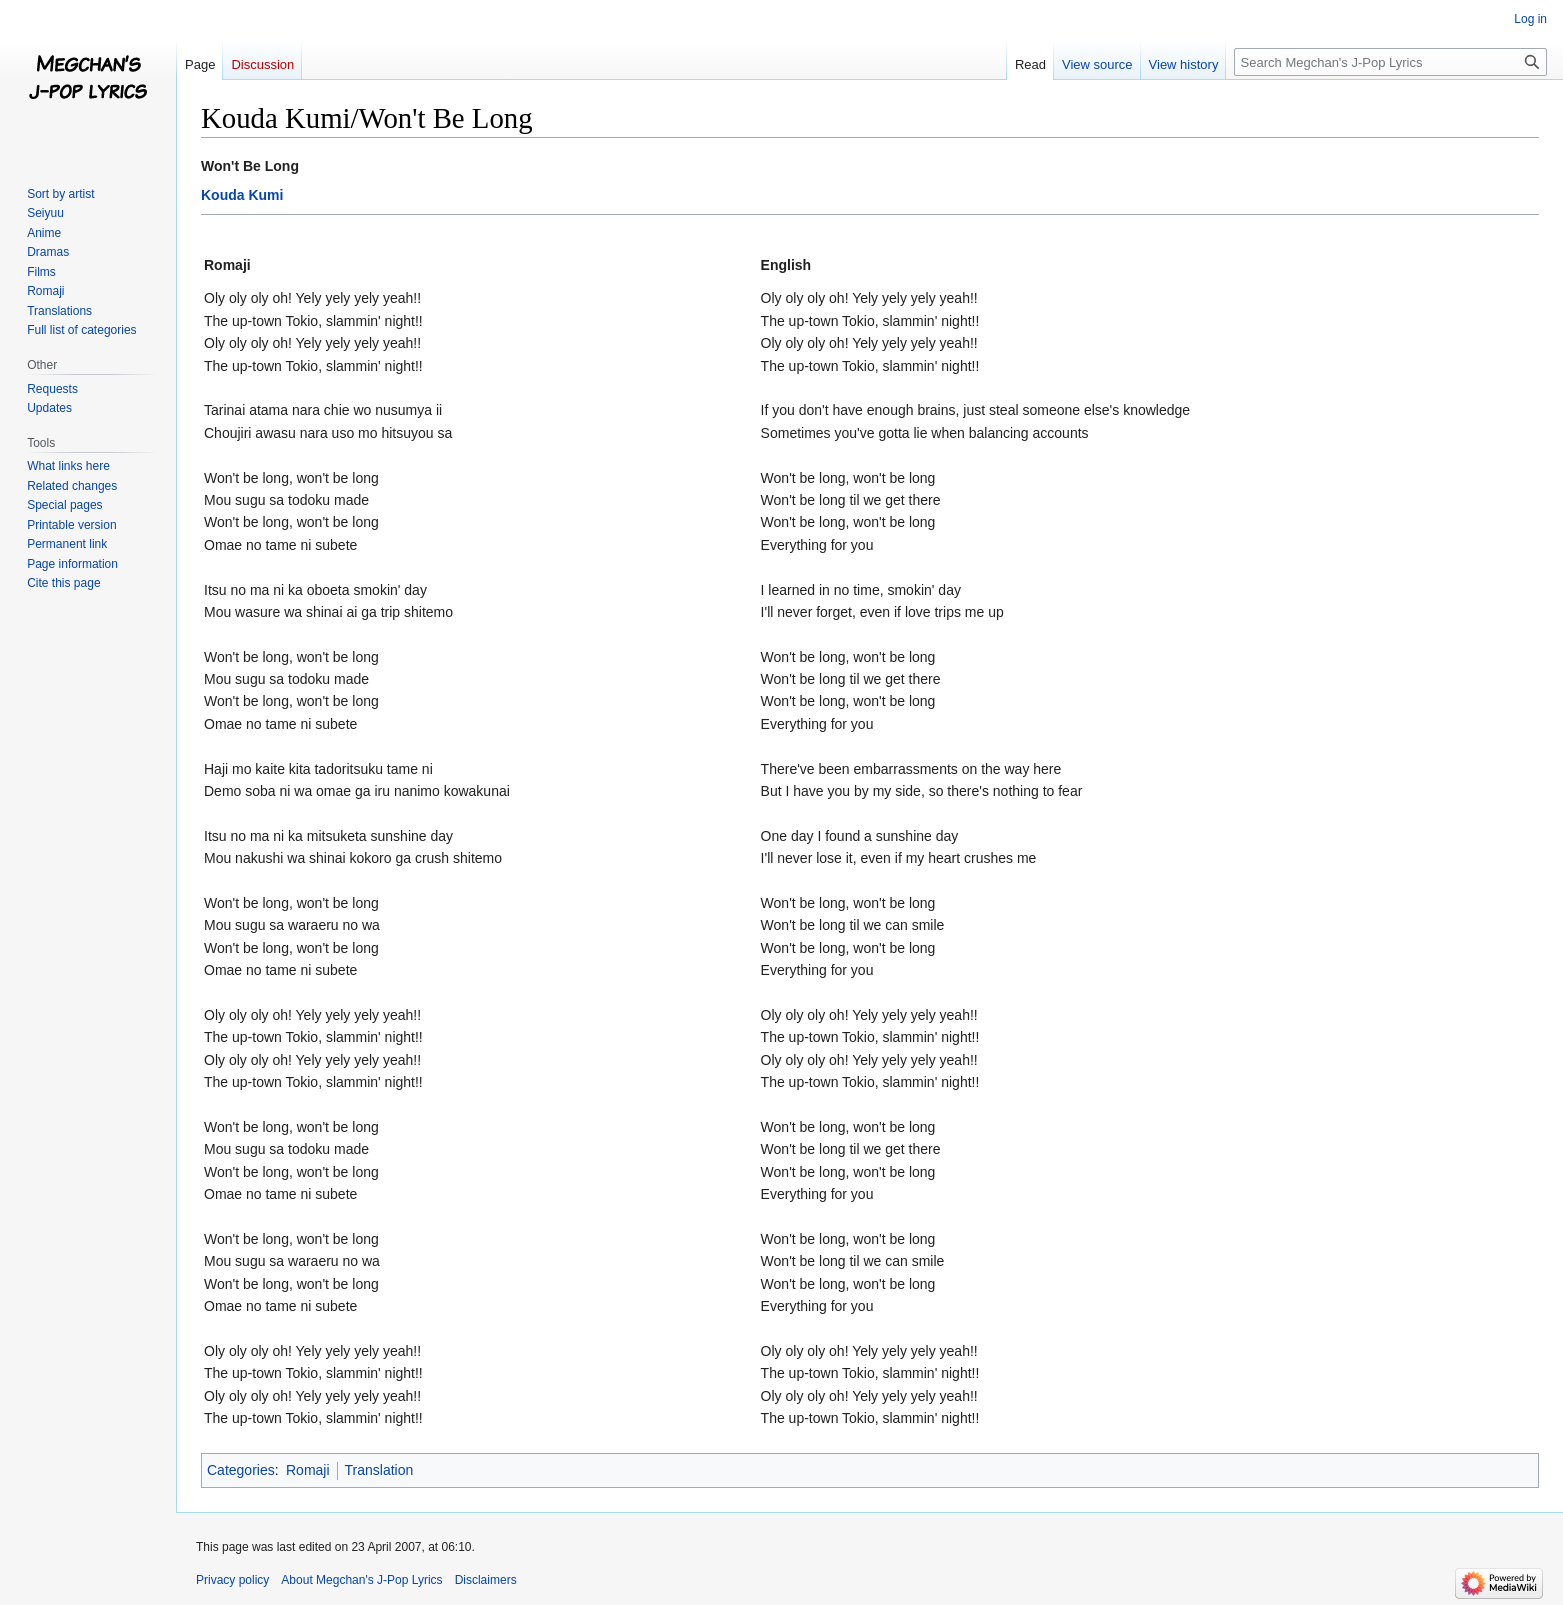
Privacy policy (232, 1580)
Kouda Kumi (242, 195)
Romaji (308, 1470)
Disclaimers (486, 1580)
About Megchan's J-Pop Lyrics (361, 1580)
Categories (241, 1470)
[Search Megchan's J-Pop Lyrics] (1390, 62)
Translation (379, 1470)
